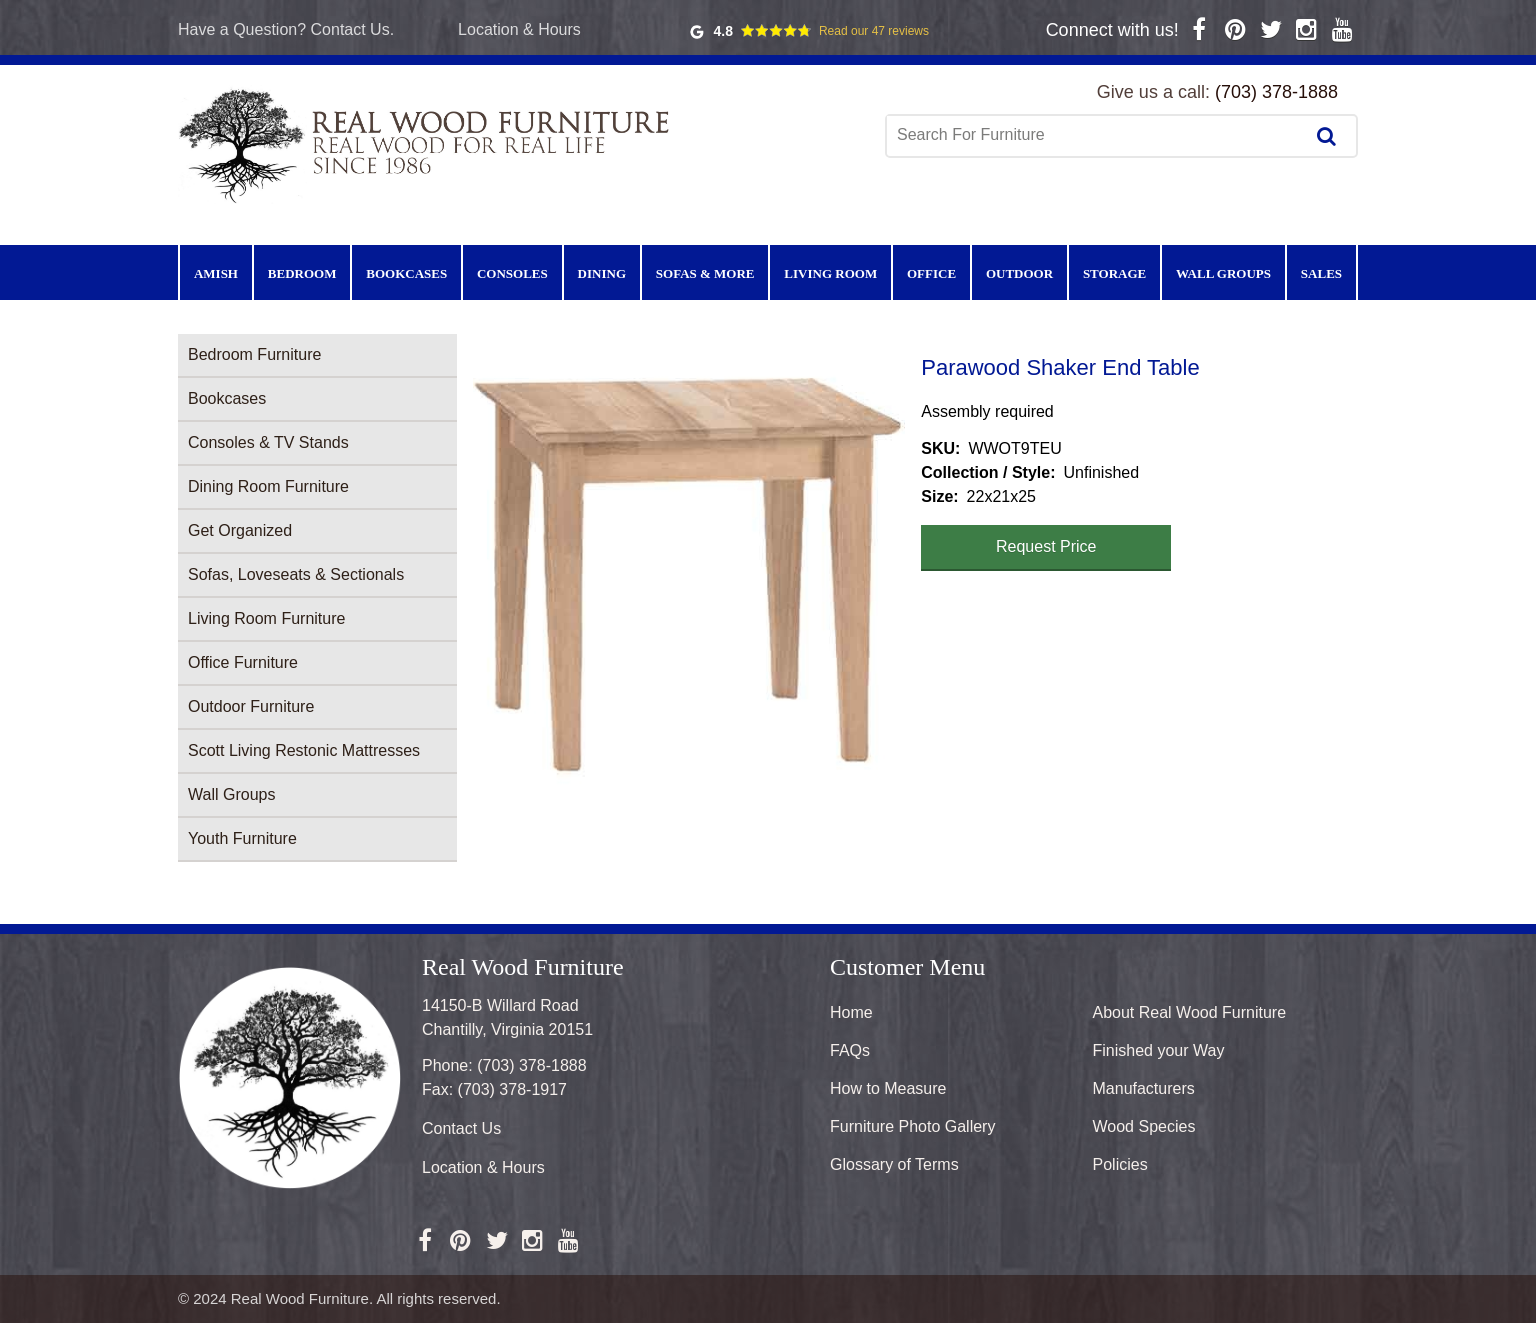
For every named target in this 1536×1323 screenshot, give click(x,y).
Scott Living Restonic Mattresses (304, 750)
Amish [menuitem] (216, 273)
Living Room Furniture (266, 618)
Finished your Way (1159, 1050)
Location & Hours (519, 29)
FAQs (850, 1050)
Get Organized (240, 530)
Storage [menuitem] (1114, 273)
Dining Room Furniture (268, 486)
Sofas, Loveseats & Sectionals (296, 574)
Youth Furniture (242, 838)
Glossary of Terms (894, 1164)
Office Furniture (243, 662)
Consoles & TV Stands (268, 442)
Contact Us (461, 1128)
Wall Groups (231, 794)
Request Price (1046, 546)
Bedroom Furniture (254, 354)
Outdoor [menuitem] (1019, 273)
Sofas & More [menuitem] (705, 273)
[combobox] (1097, 135)
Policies (1120, 1164)
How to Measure (888, 1088)
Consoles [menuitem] (512, 273)
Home (851, 1012)
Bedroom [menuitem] (302, 273)
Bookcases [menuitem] (406, 273)
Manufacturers (1144, 1088)
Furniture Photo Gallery (912, 1126)
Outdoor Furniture (251, 706)
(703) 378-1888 (1276, 92)
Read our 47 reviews (874, 31)
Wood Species (1144, 1126)
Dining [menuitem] (602, 273)
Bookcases (227, 398)
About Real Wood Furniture (1190, 1012)
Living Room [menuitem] (830, 273)
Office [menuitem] (931, 273)
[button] (689, 568)
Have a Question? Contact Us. (286, 29)
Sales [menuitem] (1321, 273)
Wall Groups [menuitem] (1223, 273)
